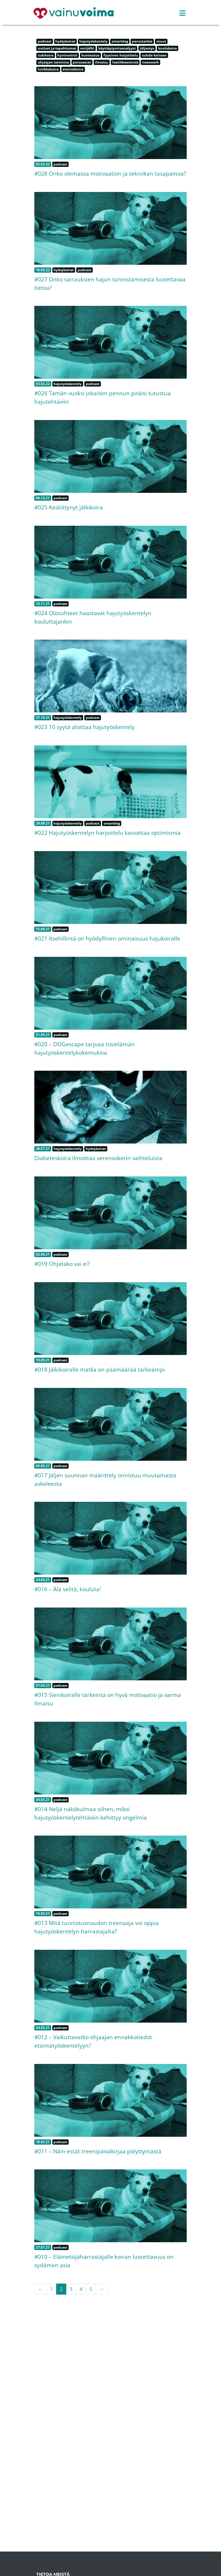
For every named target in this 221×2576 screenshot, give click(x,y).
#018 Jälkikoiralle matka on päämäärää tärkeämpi (99, 1369)
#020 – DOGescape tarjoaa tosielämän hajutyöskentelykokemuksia (84, 1048)
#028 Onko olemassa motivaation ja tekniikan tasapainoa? (110, 173)
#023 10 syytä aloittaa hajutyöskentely (84, 727)
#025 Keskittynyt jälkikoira (68, 507)
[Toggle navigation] (182, 13)
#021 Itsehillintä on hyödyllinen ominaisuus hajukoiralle (107, 938)
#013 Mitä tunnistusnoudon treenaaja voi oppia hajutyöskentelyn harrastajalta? (96, 1927)
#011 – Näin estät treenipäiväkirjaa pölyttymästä (97, 2151)
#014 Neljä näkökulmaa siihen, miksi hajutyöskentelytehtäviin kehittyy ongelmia (90, 1813)
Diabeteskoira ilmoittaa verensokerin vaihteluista (98, 1158)
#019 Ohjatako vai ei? (62, 1264)
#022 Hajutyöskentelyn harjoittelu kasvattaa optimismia (107, 833)
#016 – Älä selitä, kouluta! (67, 1589)
